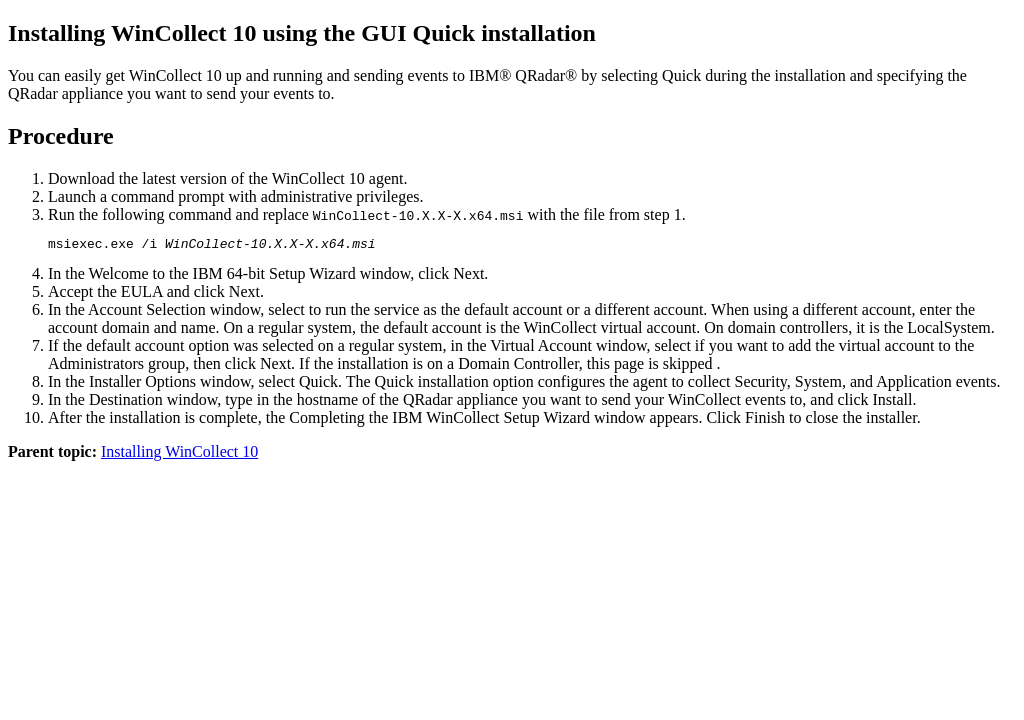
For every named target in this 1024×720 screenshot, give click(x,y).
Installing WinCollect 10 (179, 454)
